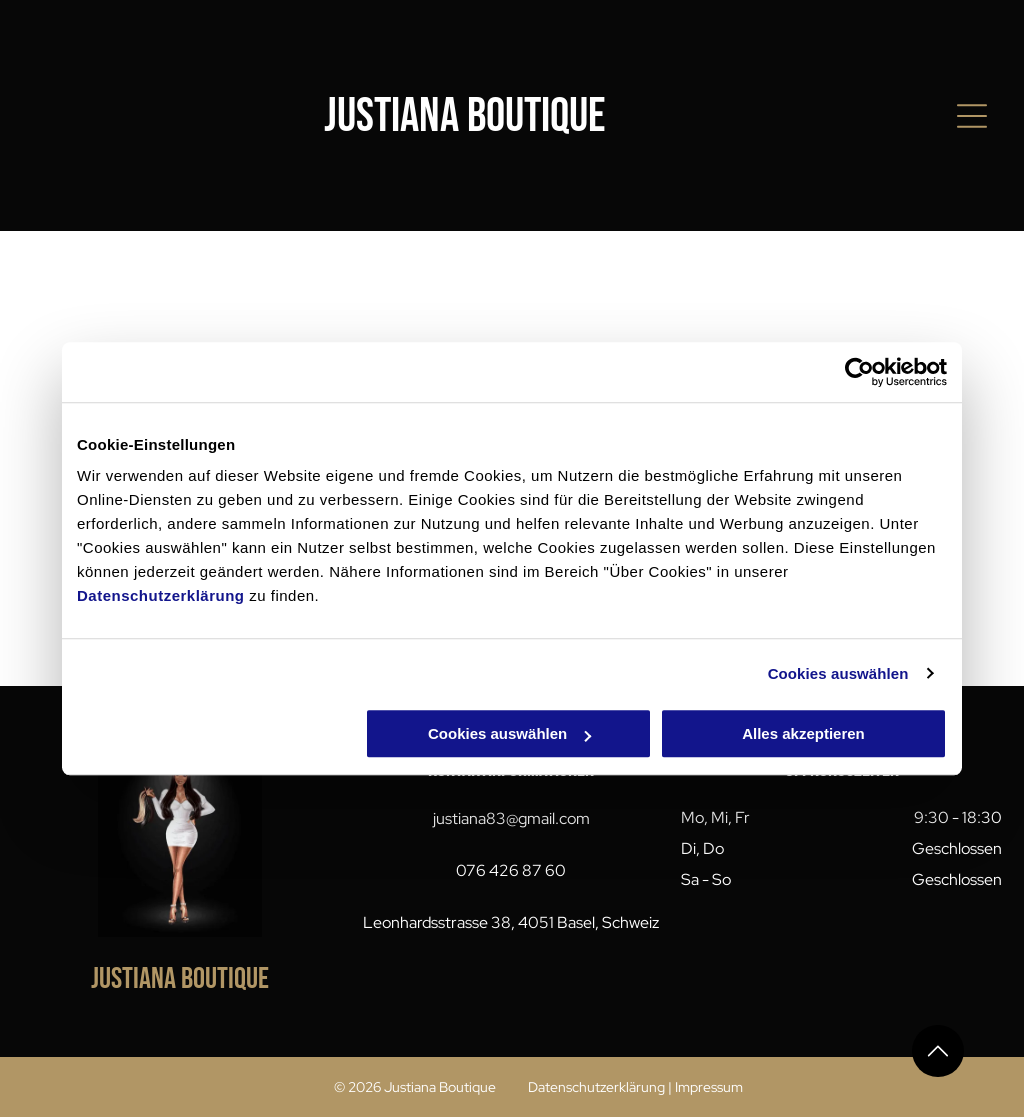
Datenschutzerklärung (161, 595)
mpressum (710, 1087)
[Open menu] (972, 116)
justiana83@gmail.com (511, 818)
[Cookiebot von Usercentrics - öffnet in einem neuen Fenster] (859, 372)
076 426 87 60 (511, 870)
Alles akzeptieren (803, 733)
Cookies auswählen (838, 673)
